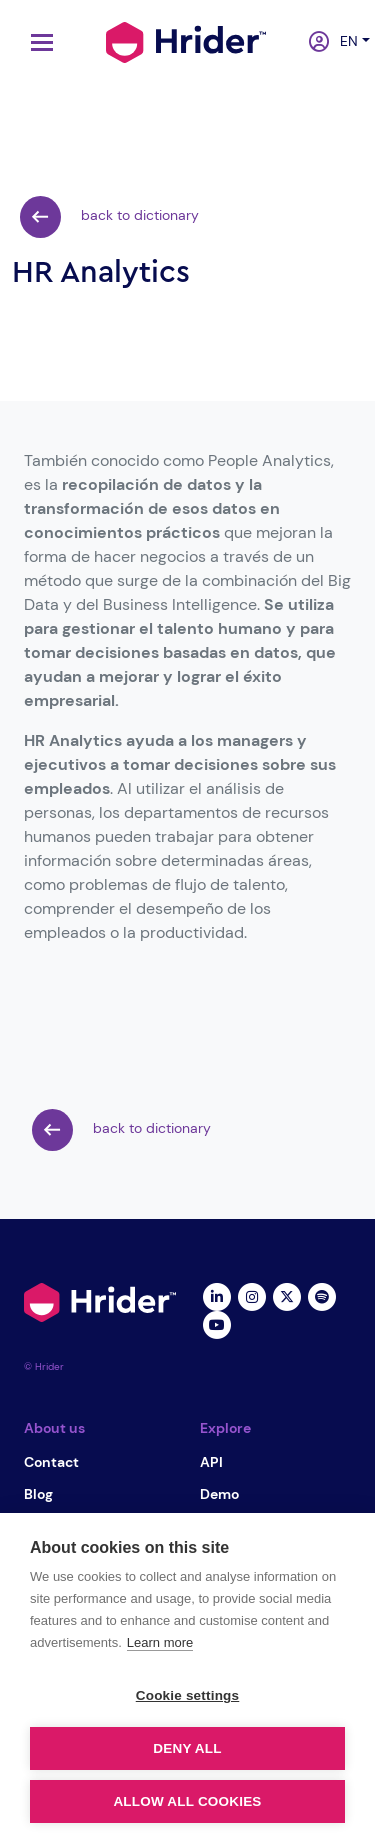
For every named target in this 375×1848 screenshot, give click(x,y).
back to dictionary (109, 217)
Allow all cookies (187, 1801)
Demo (219, 1494)
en (343, 41)
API (211, 1462)
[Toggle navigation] (37, 42)
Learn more (160, 1642)
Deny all (187, 1748)
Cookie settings (188, 1695)
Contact (51, 1462)
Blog (38, 1494)
